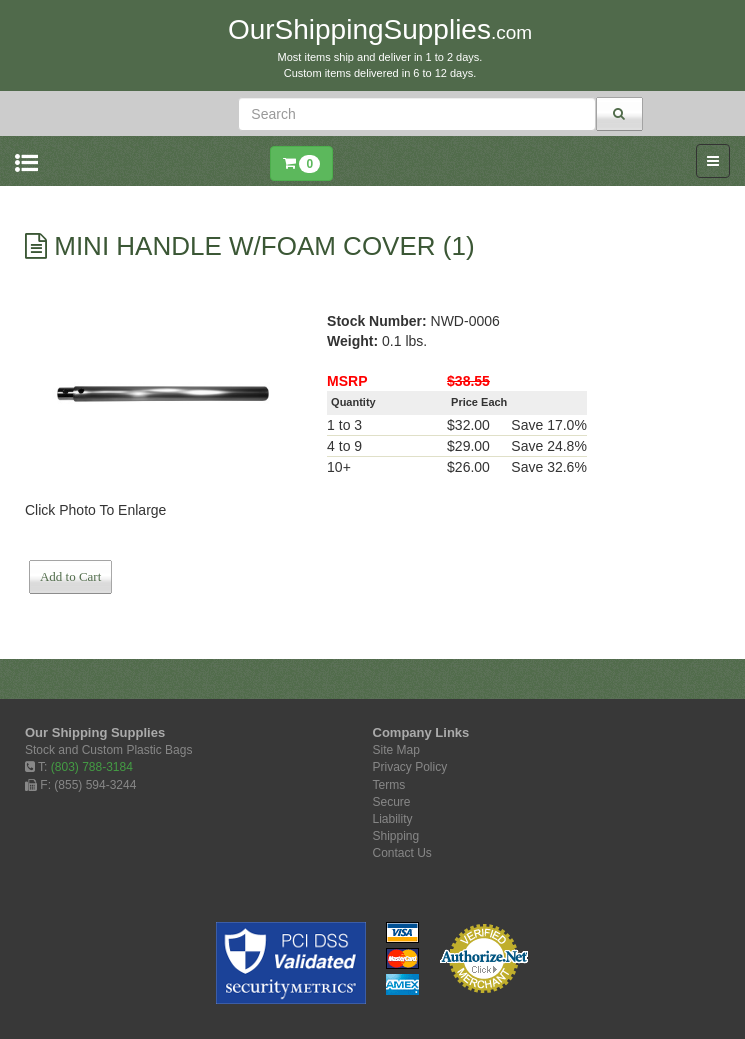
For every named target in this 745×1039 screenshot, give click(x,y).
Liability (393, 819)
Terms (389, 785)
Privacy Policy (410, 767)
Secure (392, 802)
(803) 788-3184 (92, 767)
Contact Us (402, 853)
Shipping (396, 836)
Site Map (396, 750)
